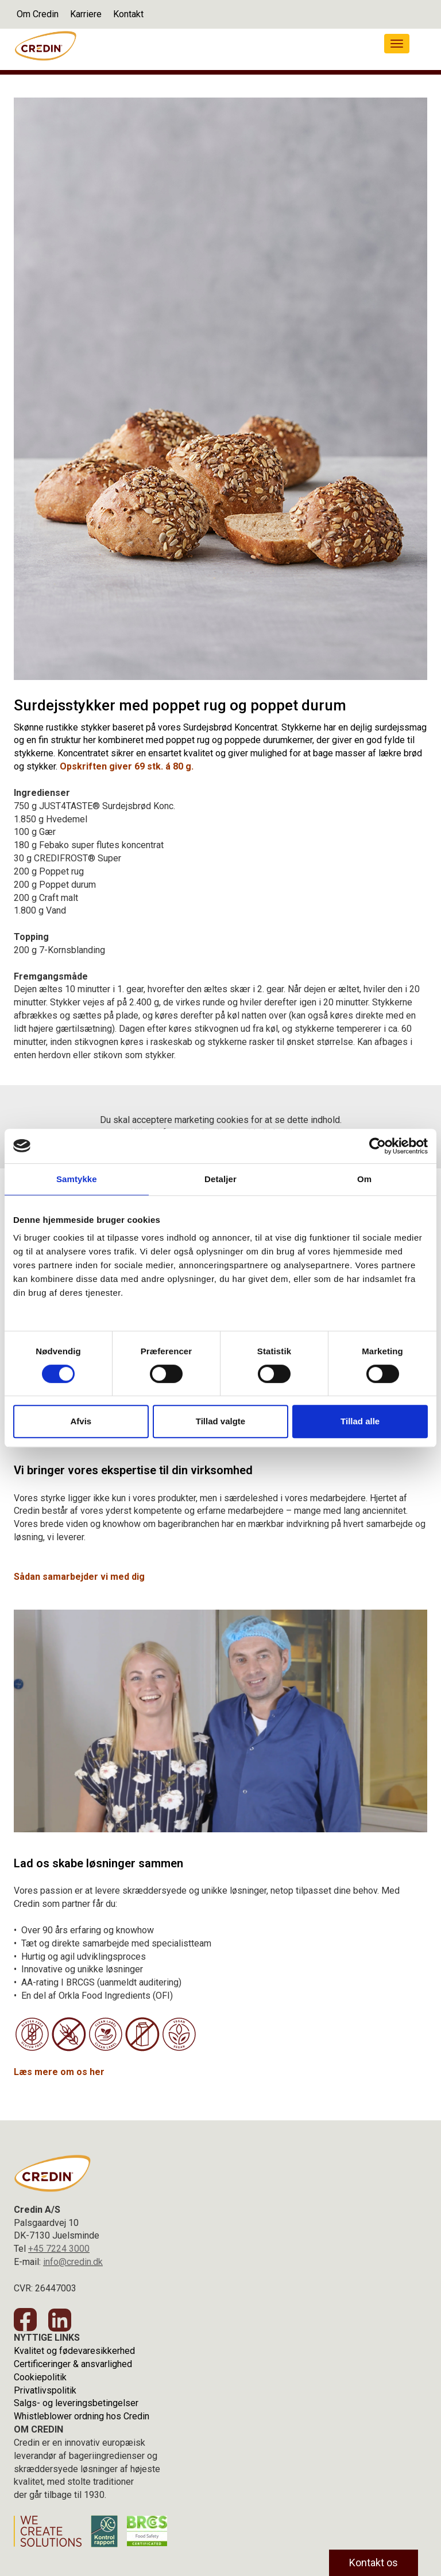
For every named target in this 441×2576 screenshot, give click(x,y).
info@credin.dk (73, 2261)
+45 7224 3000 (59, 2248)
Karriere (86, 14)
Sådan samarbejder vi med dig (80, 1576)
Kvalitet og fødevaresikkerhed (74, 2350)
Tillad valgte (220, 1421)
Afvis (80, 1421)
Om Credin (38, 14)
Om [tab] (364, 1179)
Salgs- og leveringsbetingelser (76, 2403)
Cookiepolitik (40, 2377)
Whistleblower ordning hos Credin (81, 2416)
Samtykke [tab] (76, 1179)
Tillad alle (360, 1421)
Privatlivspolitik (45, 2390)
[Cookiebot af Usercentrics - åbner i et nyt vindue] (377, 1146)
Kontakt (128, 14)
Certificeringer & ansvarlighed (73, 2364)
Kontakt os (373, 2562)
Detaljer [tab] (220, 1179)
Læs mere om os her (59, 2071)
